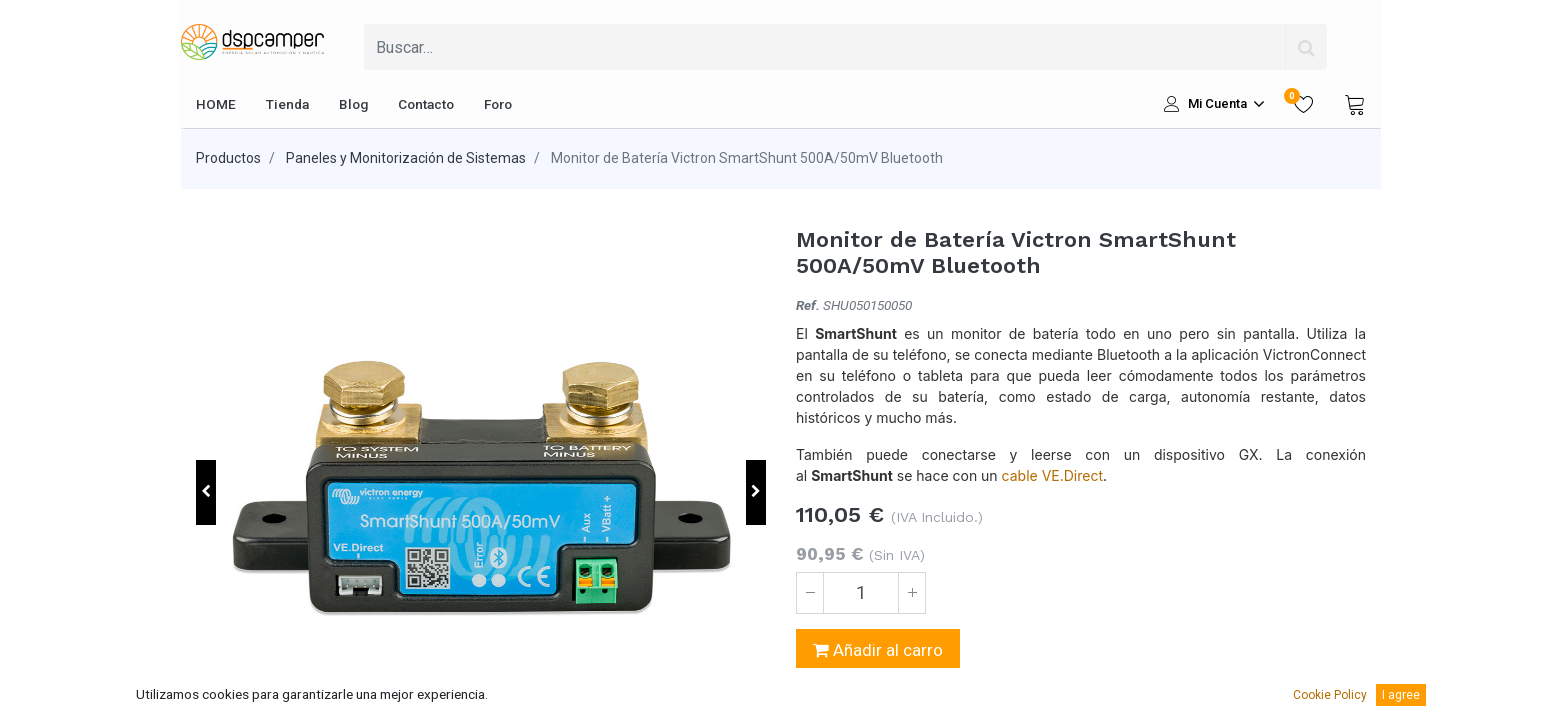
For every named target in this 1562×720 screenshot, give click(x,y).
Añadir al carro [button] (878, 650)
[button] (206, 492)
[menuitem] (216, 104)
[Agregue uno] (912, 593)
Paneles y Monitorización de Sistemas (406, 158)
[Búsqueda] (1306, 47)
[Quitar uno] (810, 593)
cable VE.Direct (1052, 475)
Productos (228, 158)
